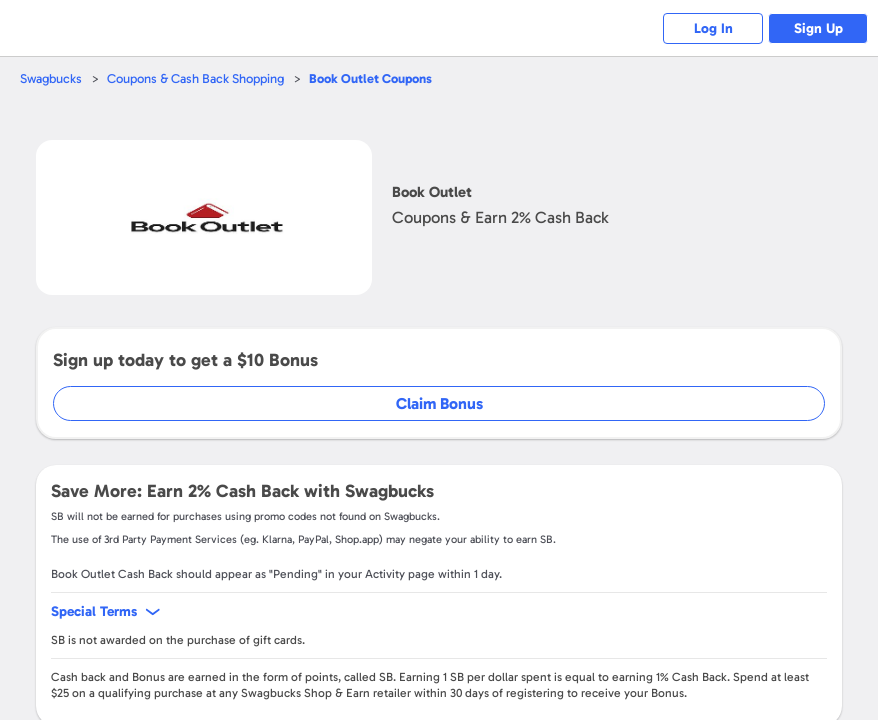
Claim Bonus (439, 403)
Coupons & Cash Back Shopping (195, 78)
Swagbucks (51, 78)
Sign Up (818, 28)
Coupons (370, 78)
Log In (713, 28)
